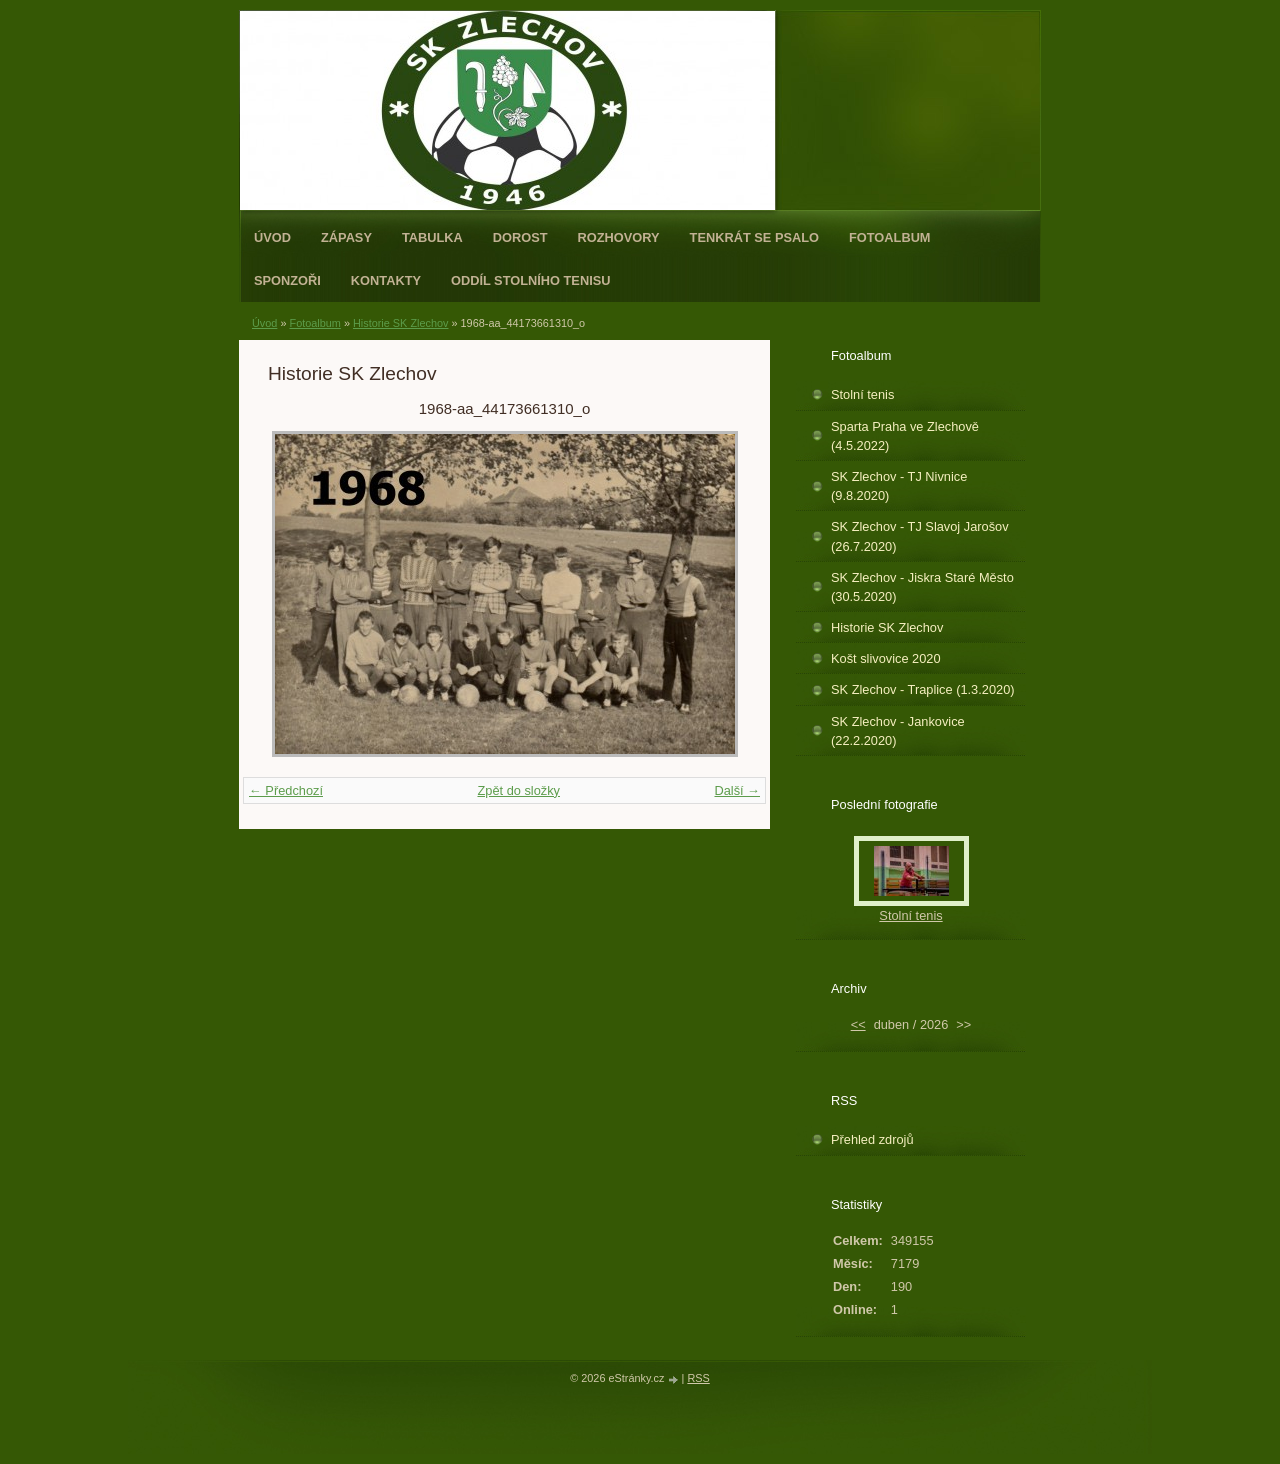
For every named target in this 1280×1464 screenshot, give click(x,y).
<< (858, 1024)
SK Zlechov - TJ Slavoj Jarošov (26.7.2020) (920, 536)
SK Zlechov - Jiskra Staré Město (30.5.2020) (922, 587)
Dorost (520, 237)
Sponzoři (287, 280)
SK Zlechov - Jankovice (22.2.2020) (898, 731)
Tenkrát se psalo (754, 237)
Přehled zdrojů (872, 1139)
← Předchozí (286, 790)
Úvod (272, 237)
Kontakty (386, 280)
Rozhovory (619, 237)
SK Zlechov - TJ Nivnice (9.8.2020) (899, 486)
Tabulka (432, 237)
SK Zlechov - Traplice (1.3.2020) (923, 689)
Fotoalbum (890, 237)
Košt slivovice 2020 (886, 658)
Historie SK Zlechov (401, 323)
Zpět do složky (518, 790)
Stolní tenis (862, 394)
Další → (737, 790)
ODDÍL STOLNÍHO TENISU (531, 280)
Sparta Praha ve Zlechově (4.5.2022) (905, 436)
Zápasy (346, 237)
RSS (698, 1378)
